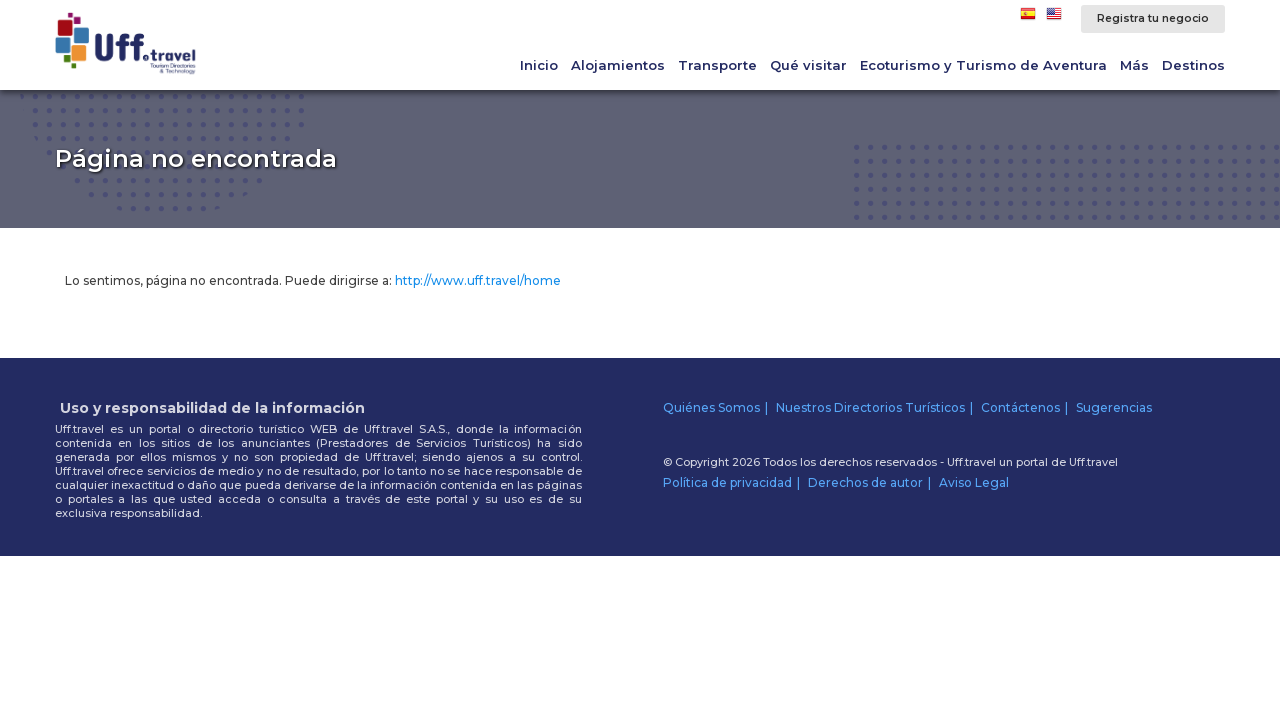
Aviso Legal (974, 482)
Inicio (539, 65)
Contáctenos (1020, 407)
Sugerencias (1114, 407)
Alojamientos (618, 65)
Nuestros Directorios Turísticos (870, 407)
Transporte (717, 65)
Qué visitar (808, 65)
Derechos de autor (865, 482)
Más (1134, 65)
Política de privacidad (727, 482)
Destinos (1193, 65)
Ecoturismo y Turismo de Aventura (983, 65)
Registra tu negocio (1153, 18)
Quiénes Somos (711, 407)
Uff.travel (1093, 462)
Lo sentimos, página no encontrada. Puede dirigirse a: (313, 280)
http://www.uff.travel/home (478, 280)
